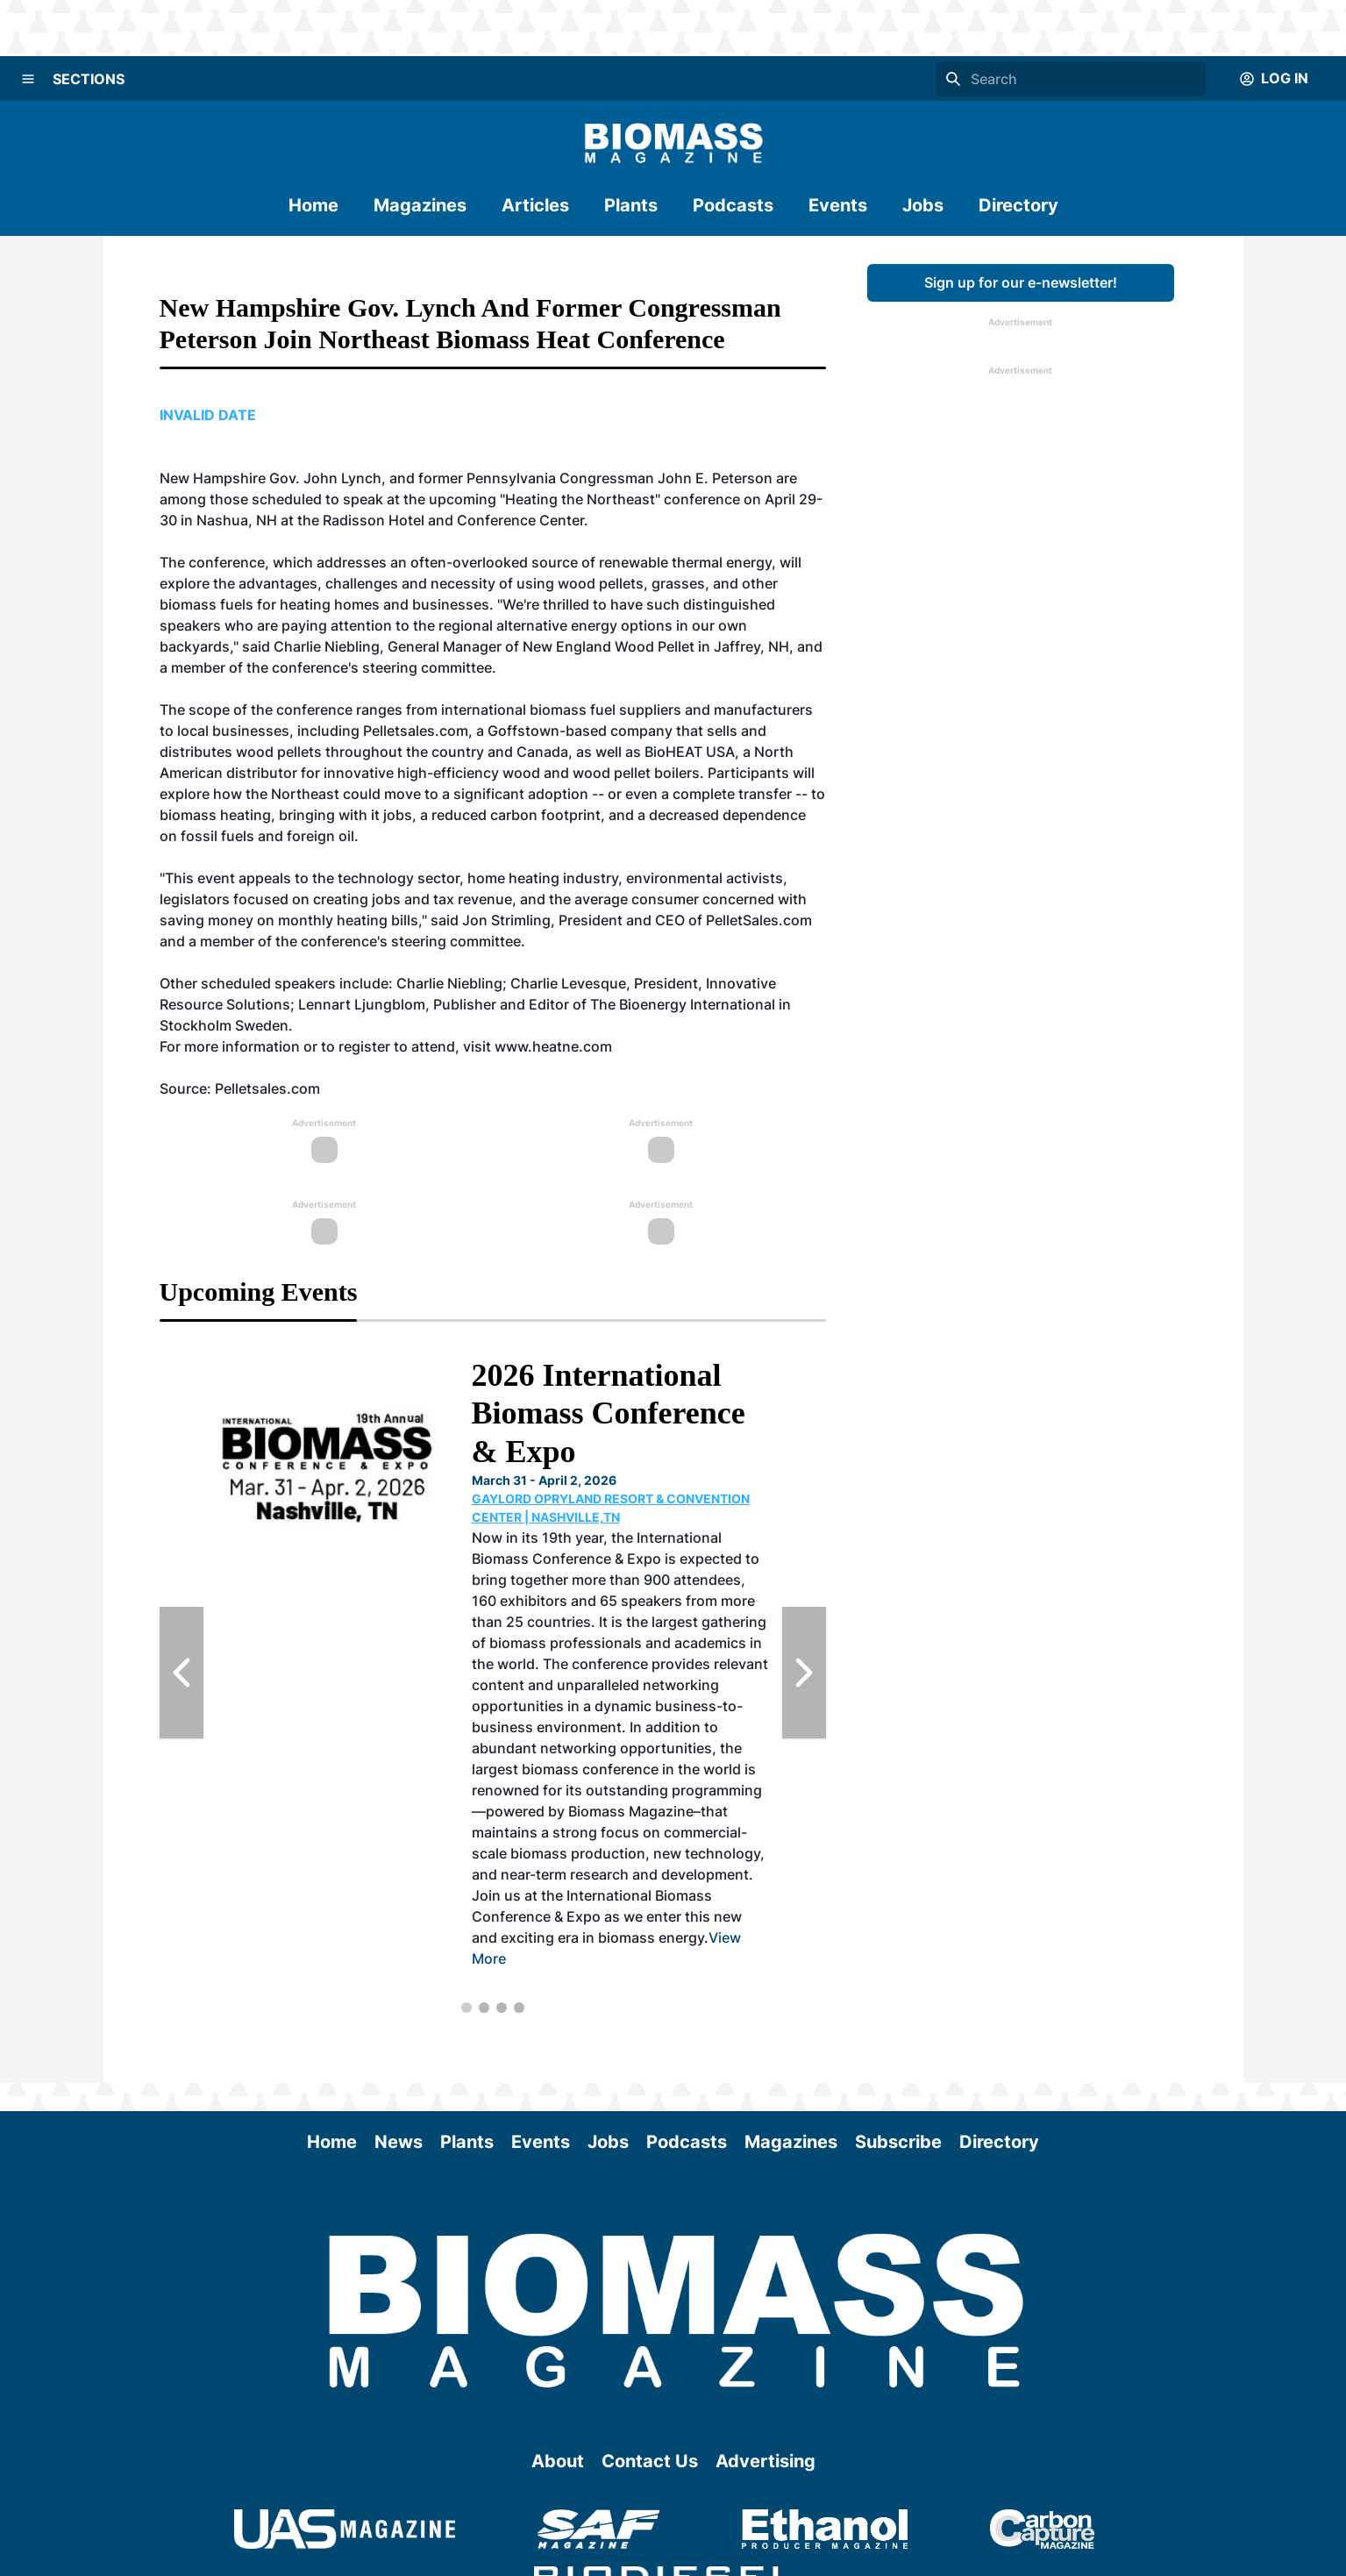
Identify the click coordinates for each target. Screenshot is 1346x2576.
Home (313, 205)
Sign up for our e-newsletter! (1020, 282)
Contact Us (650, 2461)
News (398, 2141)
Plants (631, 205)
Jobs (923, 205)
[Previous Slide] (181, 1672)
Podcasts (733, 205)
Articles (535, 205)
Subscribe (898, 2141)
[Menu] (28, 78)
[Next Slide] (804, 1672)
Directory (1018, 205)
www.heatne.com (553, 1046)
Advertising (765, 2461)
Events (837, 205)
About (557, 2461)
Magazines (420, 205)
